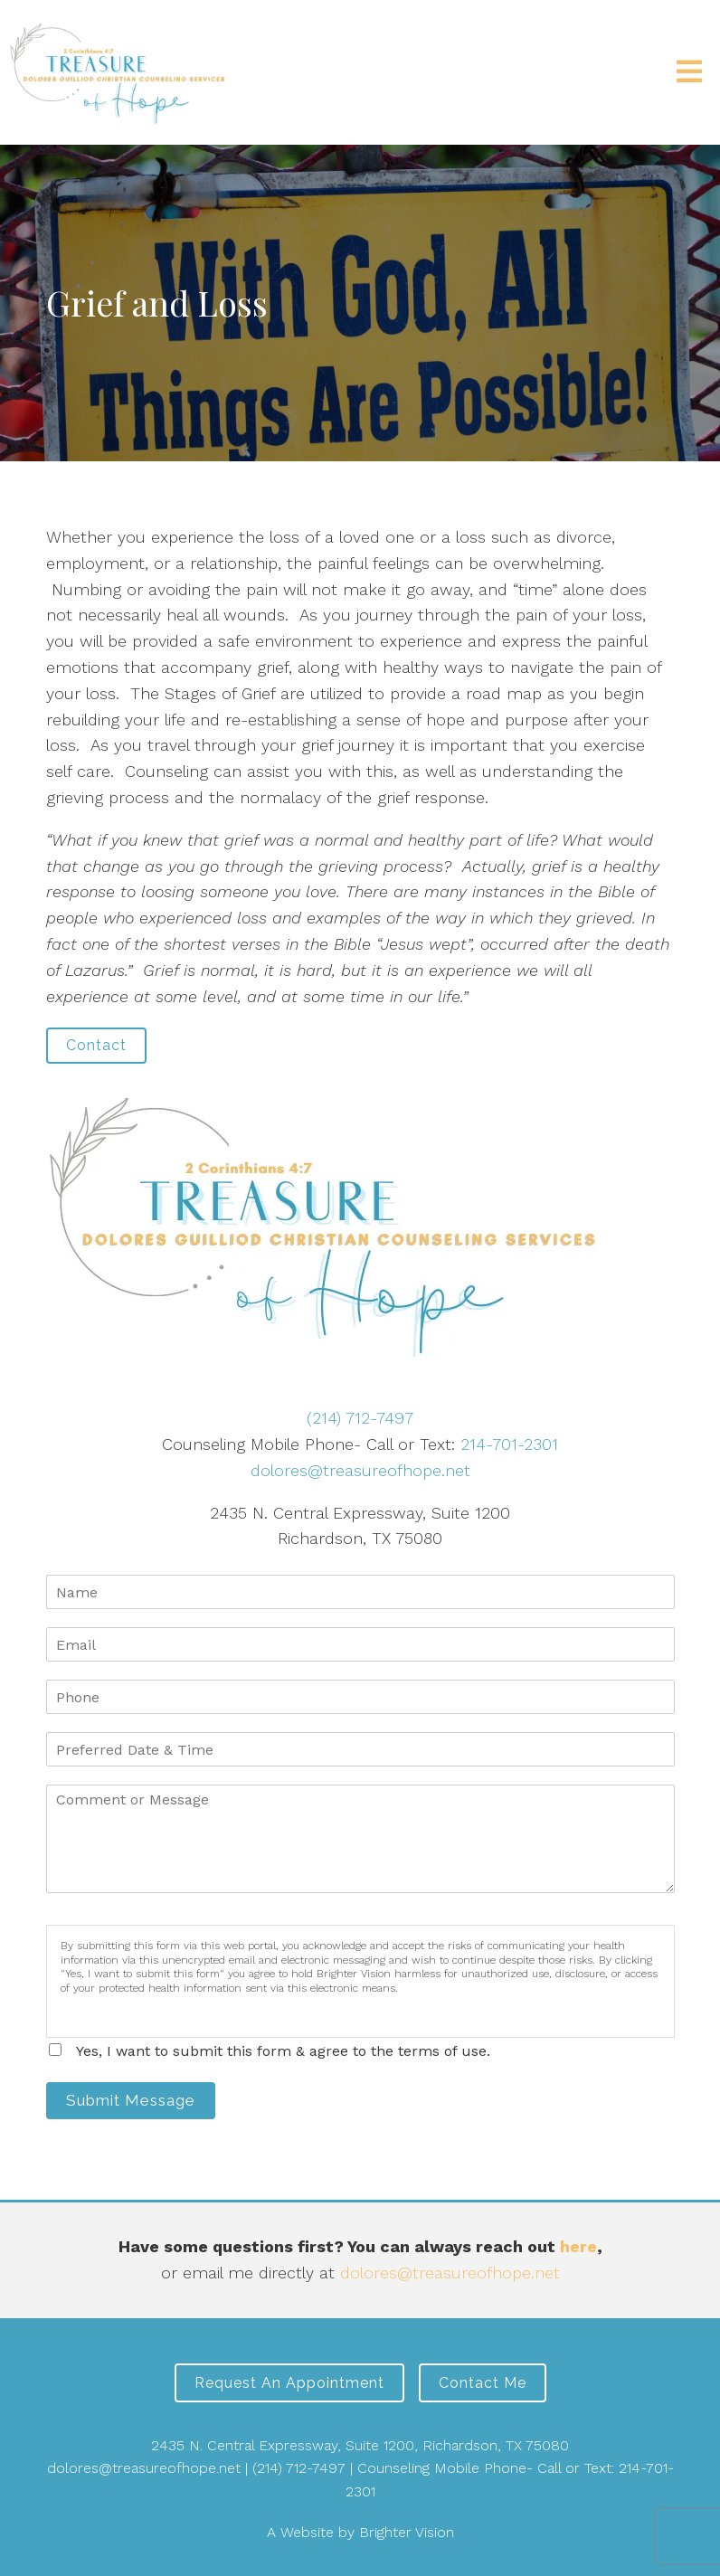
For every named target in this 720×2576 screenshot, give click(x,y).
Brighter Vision (406, 2532)
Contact (96, 1045)
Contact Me (482, 2382)
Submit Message (130, 2100)
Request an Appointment (289, 2382)
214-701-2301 (509, 1444)
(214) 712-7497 (360, 1417)
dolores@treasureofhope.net (360, 1470)
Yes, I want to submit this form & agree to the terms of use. (283, 2051)
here (578, 2246)
